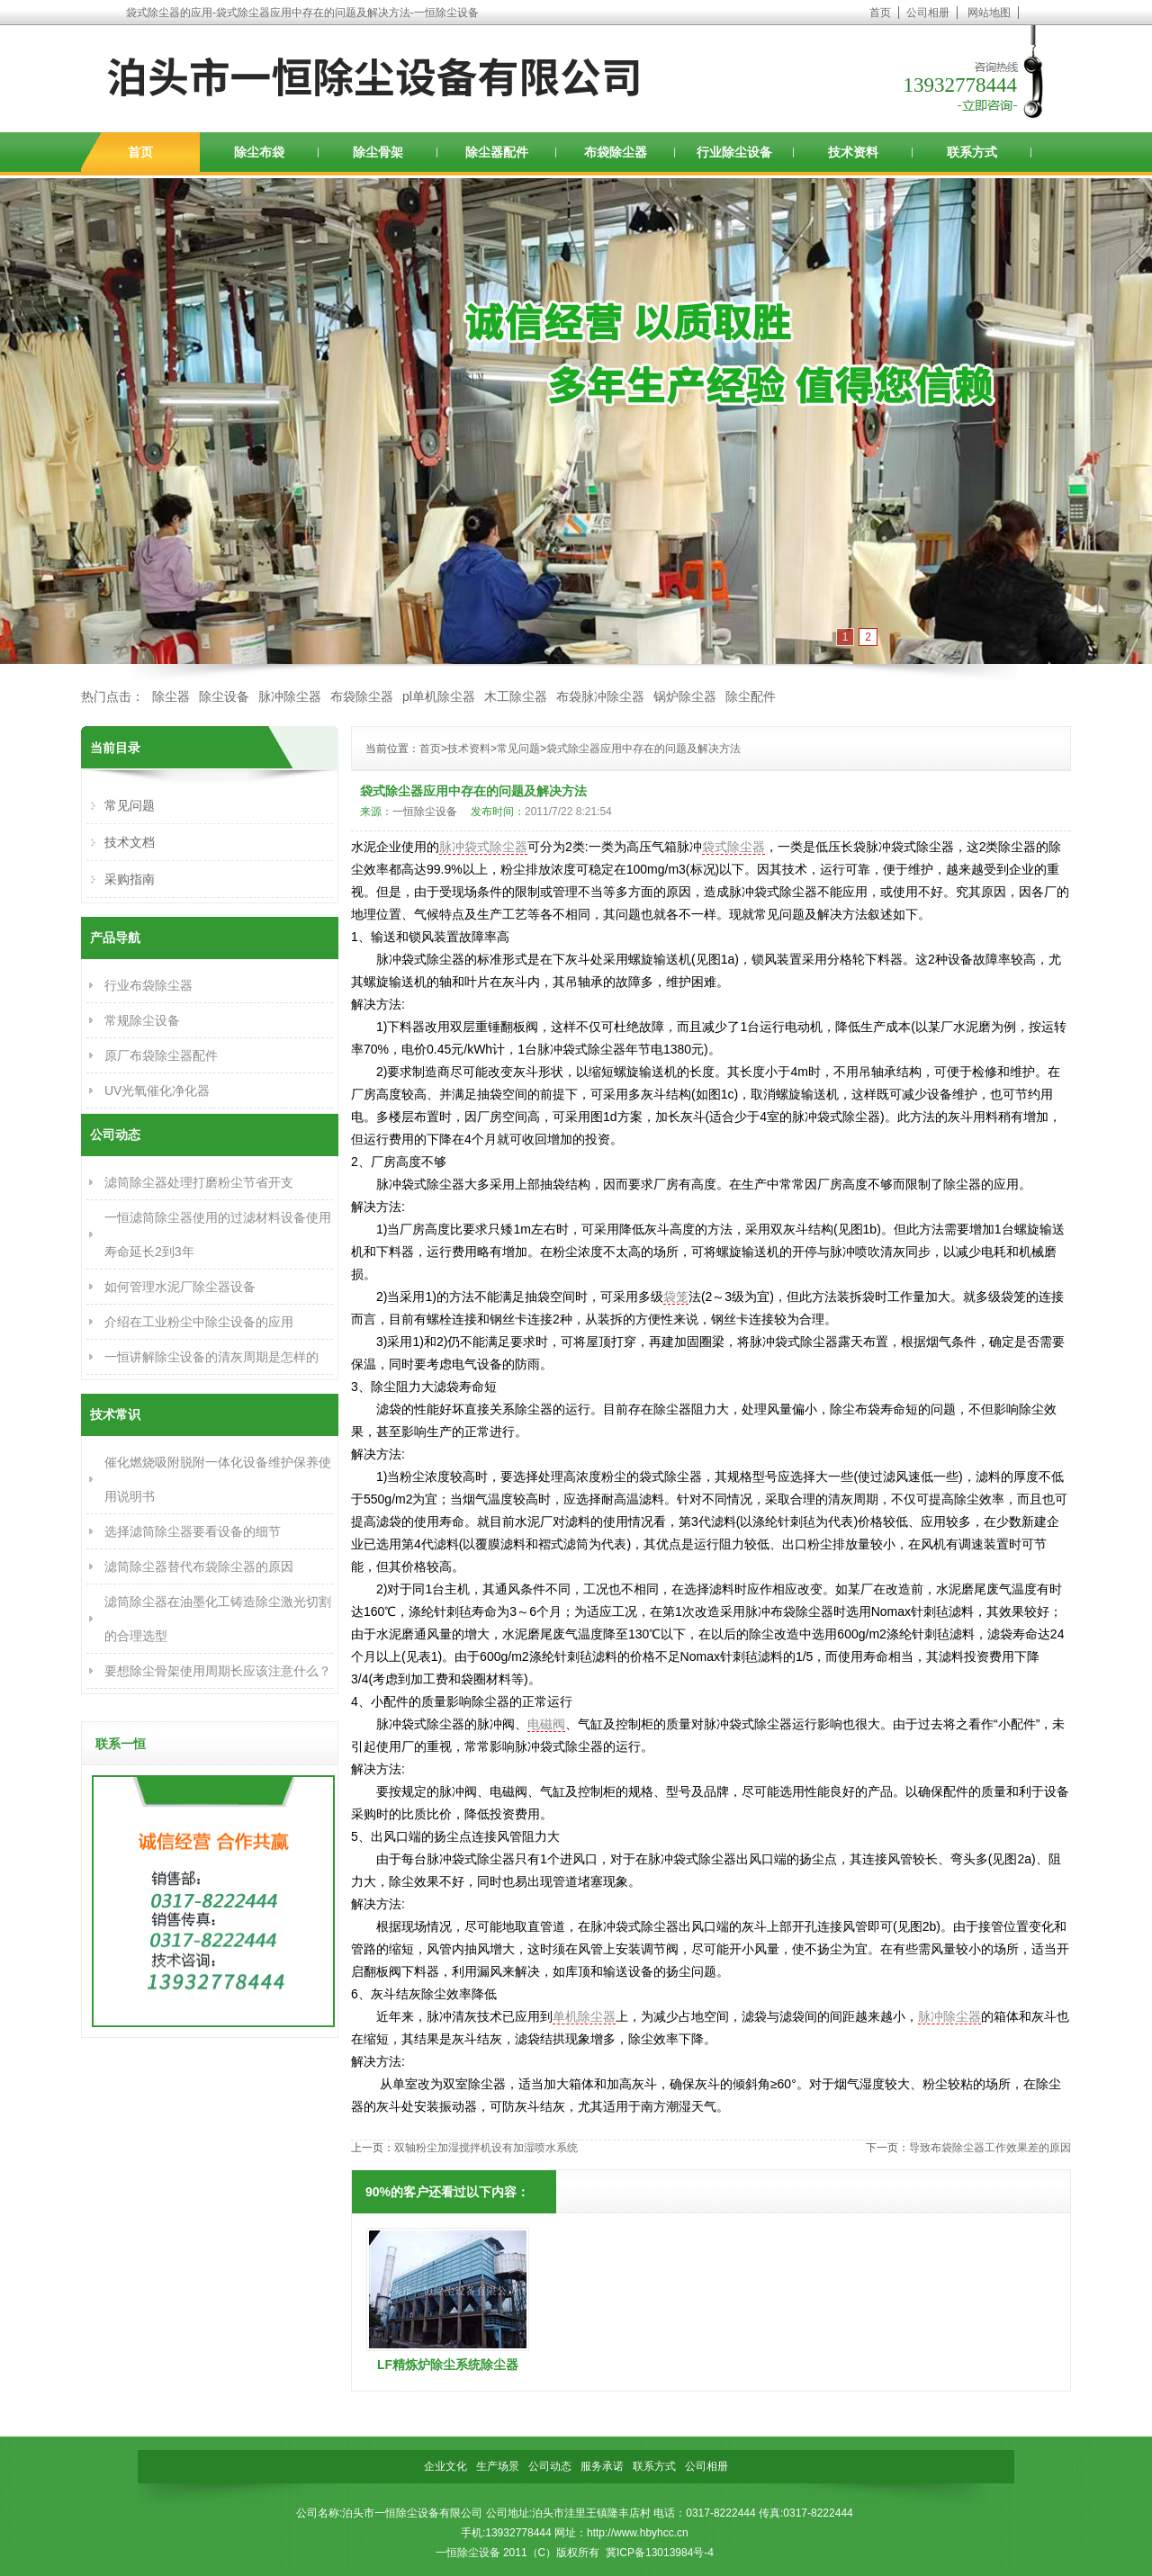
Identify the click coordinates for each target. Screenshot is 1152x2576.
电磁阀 (546, 1724)
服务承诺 (602, 2466)
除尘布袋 (259, 152)
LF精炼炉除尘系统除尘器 (447, 2364)
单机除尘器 (584, 2016)
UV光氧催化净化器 (157, 1090)
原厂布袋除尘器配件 (161, 1055)
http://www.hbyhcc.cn (637, 2533)
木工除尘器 (515, 696)
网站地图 (989, 12)
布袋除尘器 (615, 152)
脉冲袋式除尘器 (483, 846)
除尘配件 (750, 696)
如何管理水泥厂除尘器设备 (180, 1286)
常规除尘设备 (142, 1020)
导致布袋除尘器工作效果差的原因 (990, 2147)
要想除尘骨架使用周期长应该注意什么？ (217, 1671)
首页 (880, 12)
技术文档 (129, 842)
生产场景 (497, 2466)
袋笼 (675, 1296)
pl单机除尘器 (438, 696)
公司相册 (928, 12)
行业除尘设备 (734, 152)
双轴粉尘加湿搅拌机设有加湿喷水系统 (486, 2147)
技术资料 (853, 152)
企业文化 (445, 2466)
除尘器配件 (496, 152)
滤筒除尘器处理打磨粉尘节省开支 (198, 1182)
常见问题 (518, 748)
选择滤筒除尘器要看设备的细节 (192, 1531)
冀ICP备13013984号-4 (660, 2552)
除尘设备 (224, 696)
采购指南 (129, 879)
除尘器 (171, 696)
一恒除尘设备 (424, 811)
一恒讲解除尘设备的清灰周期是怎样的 (211, 1357)
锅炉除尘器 (684, 696)
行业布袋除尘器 (148, 985)
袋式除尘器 (733, 846)
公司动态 (550, 2466)
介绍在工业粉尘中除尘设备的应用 (198, 1322)
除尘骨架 (378, 152)
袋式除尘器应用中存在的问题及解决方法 (643, 748)
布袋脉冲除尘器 (600, 696)
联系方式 (972, 152)
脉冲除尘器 (289, 696)
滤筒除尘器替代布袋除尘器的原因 (198, 1566)
